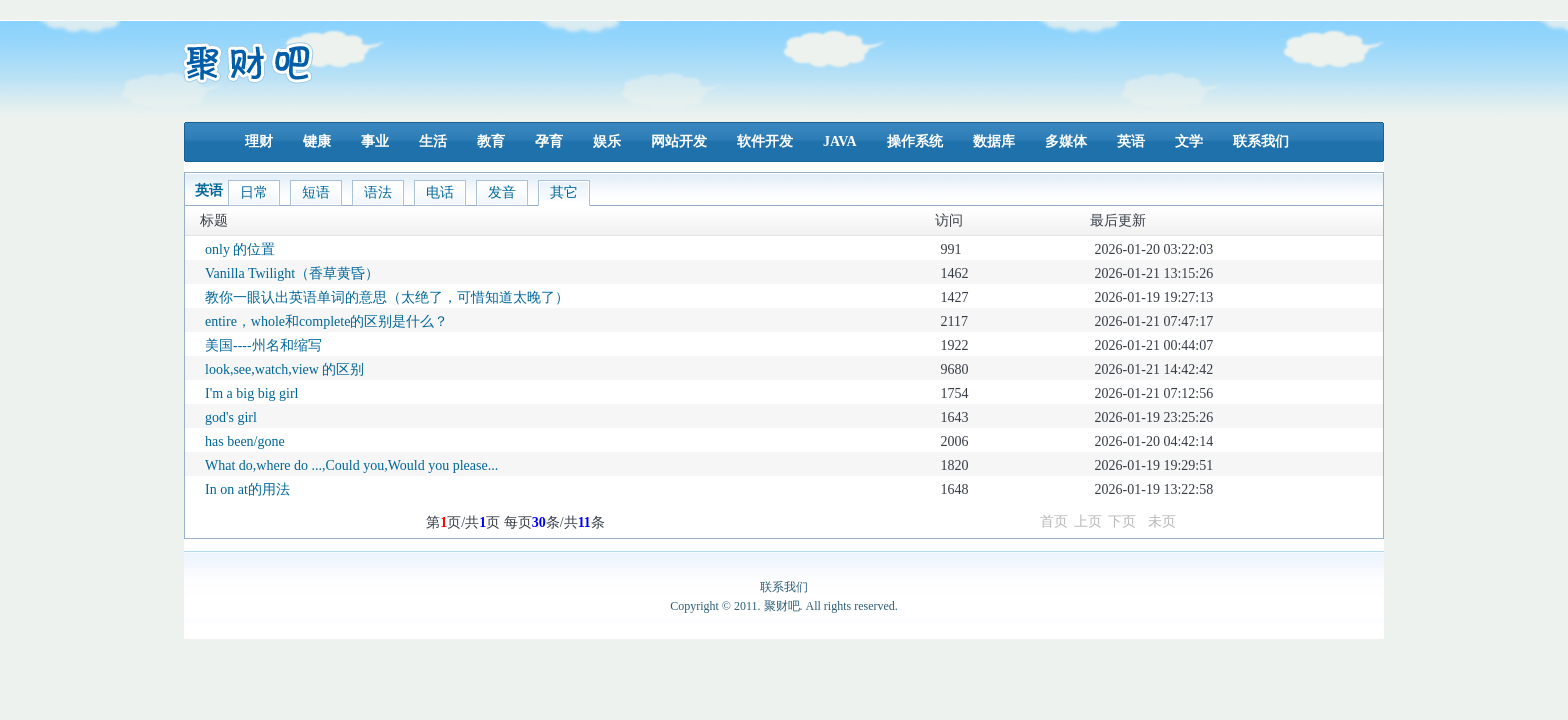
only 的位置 (240, 249)
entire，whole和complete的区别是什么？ (326, 321)
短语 (316, 192)
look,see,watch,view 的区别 (284, 369)
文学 (1189, 141)
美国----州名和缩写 (263, 345)
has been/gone (245, 441)
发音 (502, 192)
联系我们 (1261, 141)
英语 (1131, 141)
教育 (491, 141)
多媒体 (1066, 141)
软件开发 (765, 141)
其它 (564, 192)
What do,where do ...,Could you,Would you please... (351, 465)
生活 (433, 141)
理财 (259, 141)
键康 (317, 141)
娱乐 (607, 141)
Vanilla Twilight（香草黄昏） (292, 273)
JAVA (840, 141)
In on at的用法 (247, 489)
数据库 (994, 141)
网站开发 (679, 141)
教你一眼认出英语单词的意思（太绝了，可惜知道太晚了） (387, 297)
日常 (254, 192)
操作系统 (915, 141)
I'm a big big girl (252, 393)
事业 (375, 141)
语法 (378, 192)
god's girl (231, 417)
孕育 (549, 141)
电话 (440, 192)
